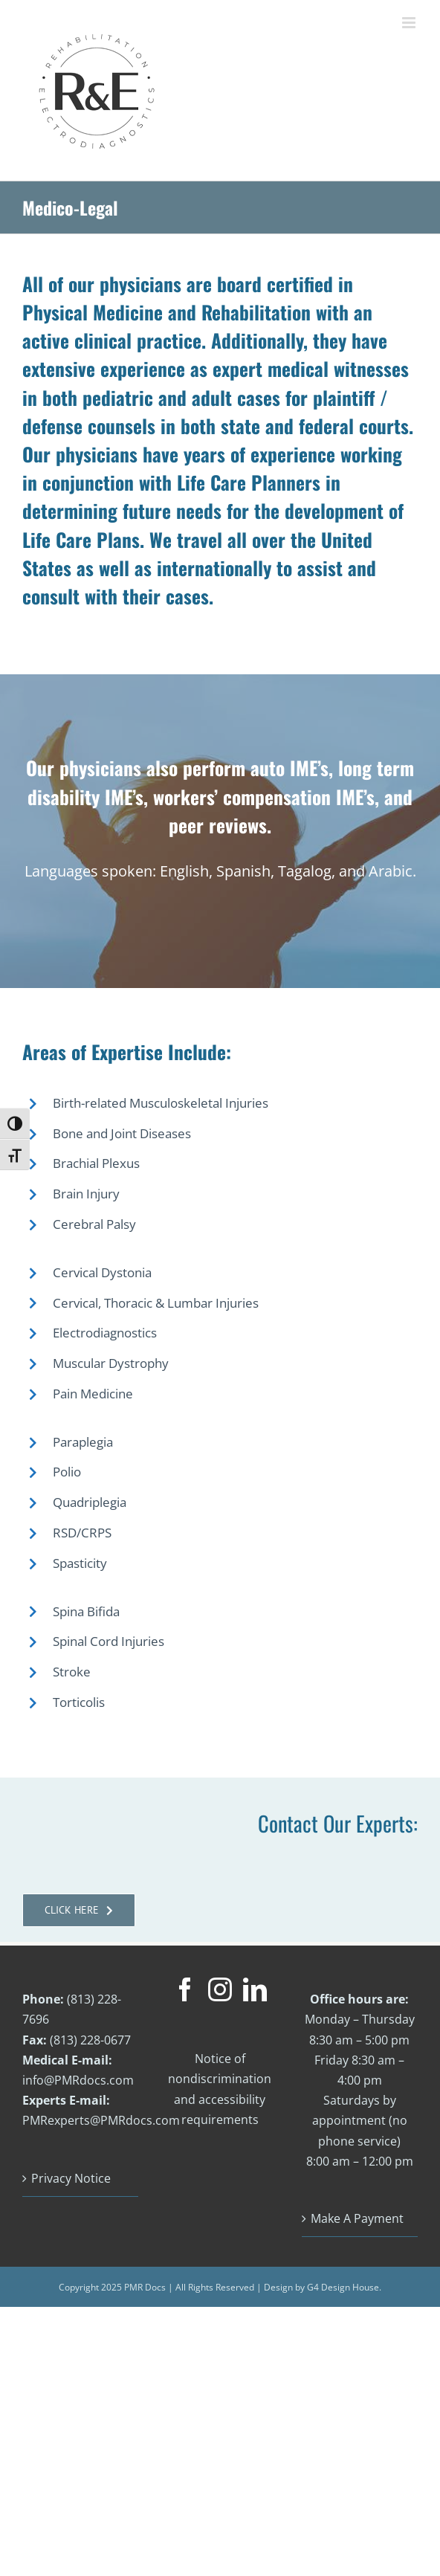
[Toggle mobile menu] (410, 22)
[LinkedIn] (255, 1989)
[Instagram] (220, 1989)
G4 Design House (343, 2287)
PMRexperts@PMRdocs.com (101, 2120)
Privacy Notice (71, 2178)
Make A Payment (357, 2218)
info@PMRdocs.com (78, 2080)
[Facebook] (185, 1989)
